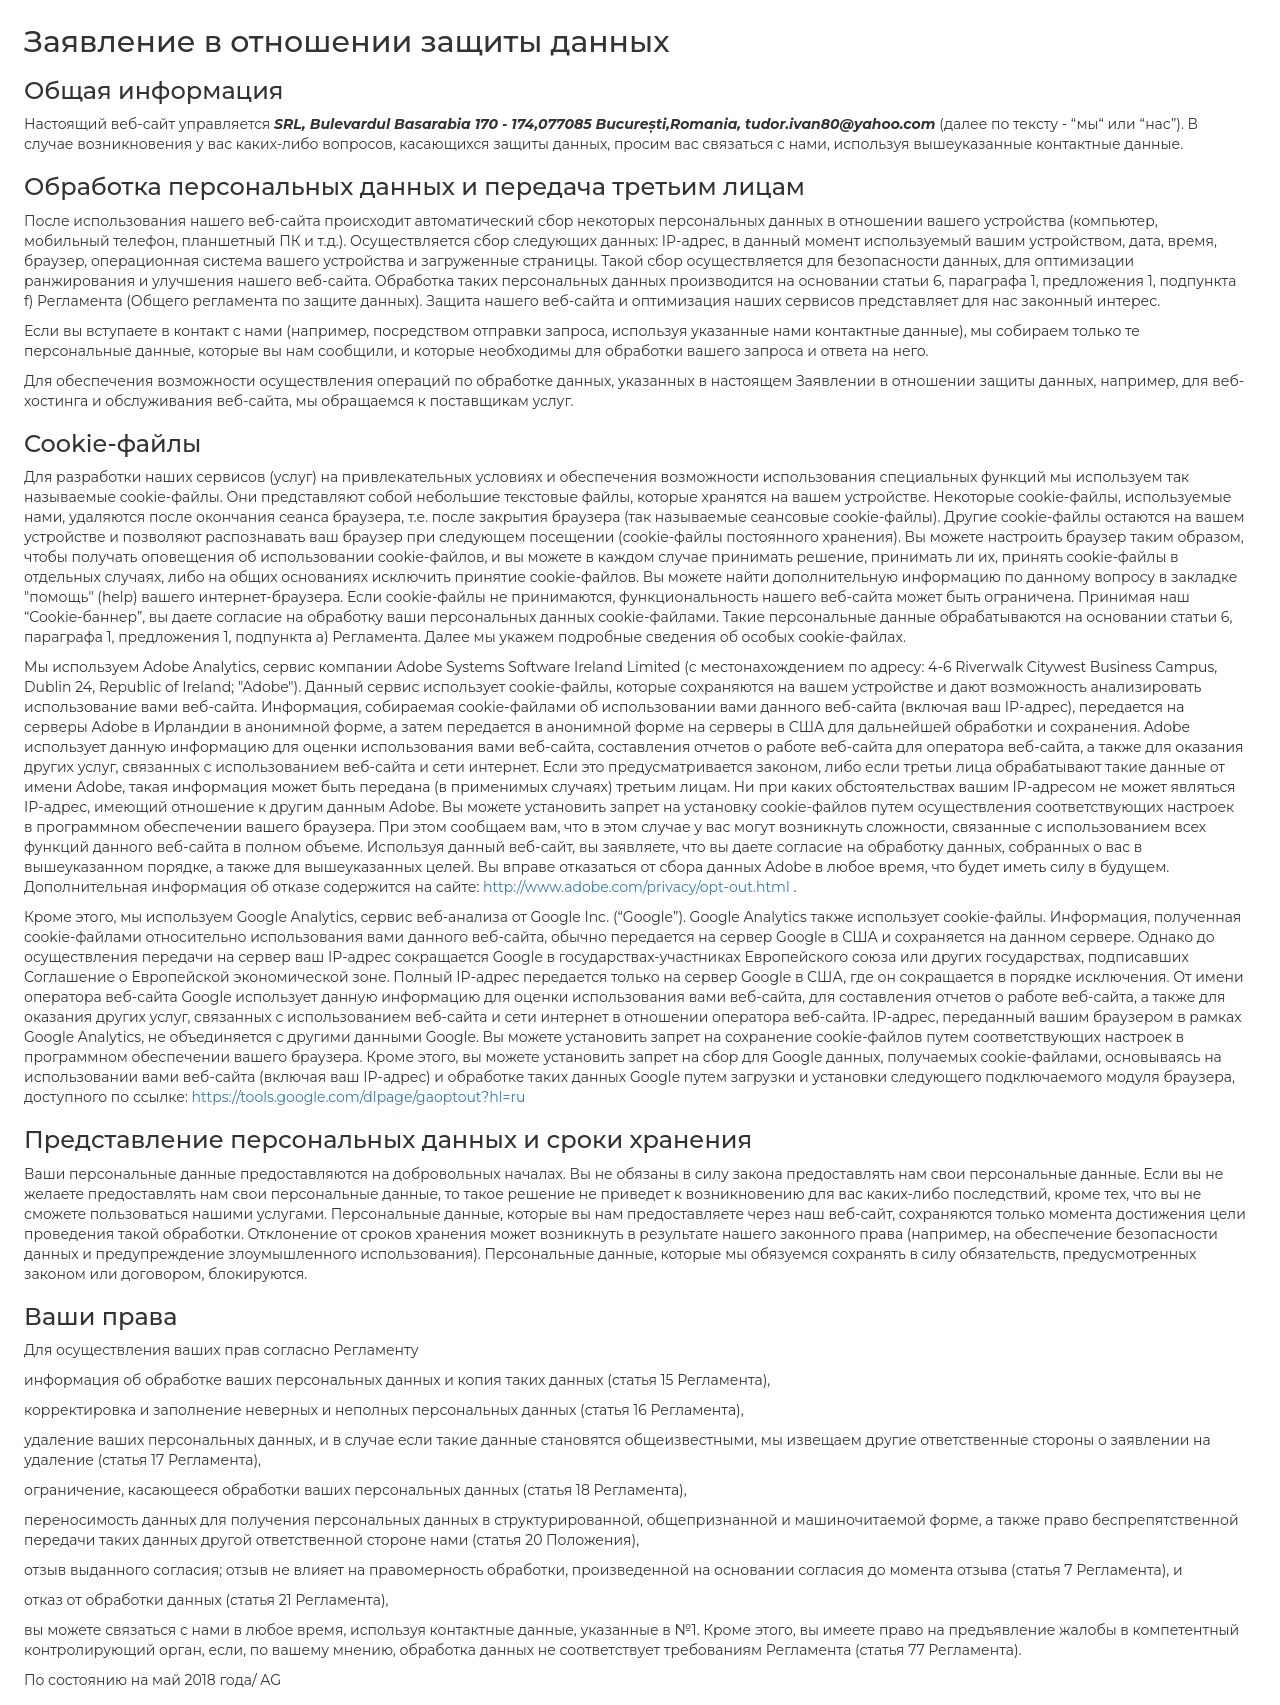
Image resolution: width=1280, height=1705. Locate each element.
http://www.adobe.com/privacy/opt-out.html (638, 887)
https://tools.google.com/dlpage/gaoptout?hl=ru (359, 1097)
